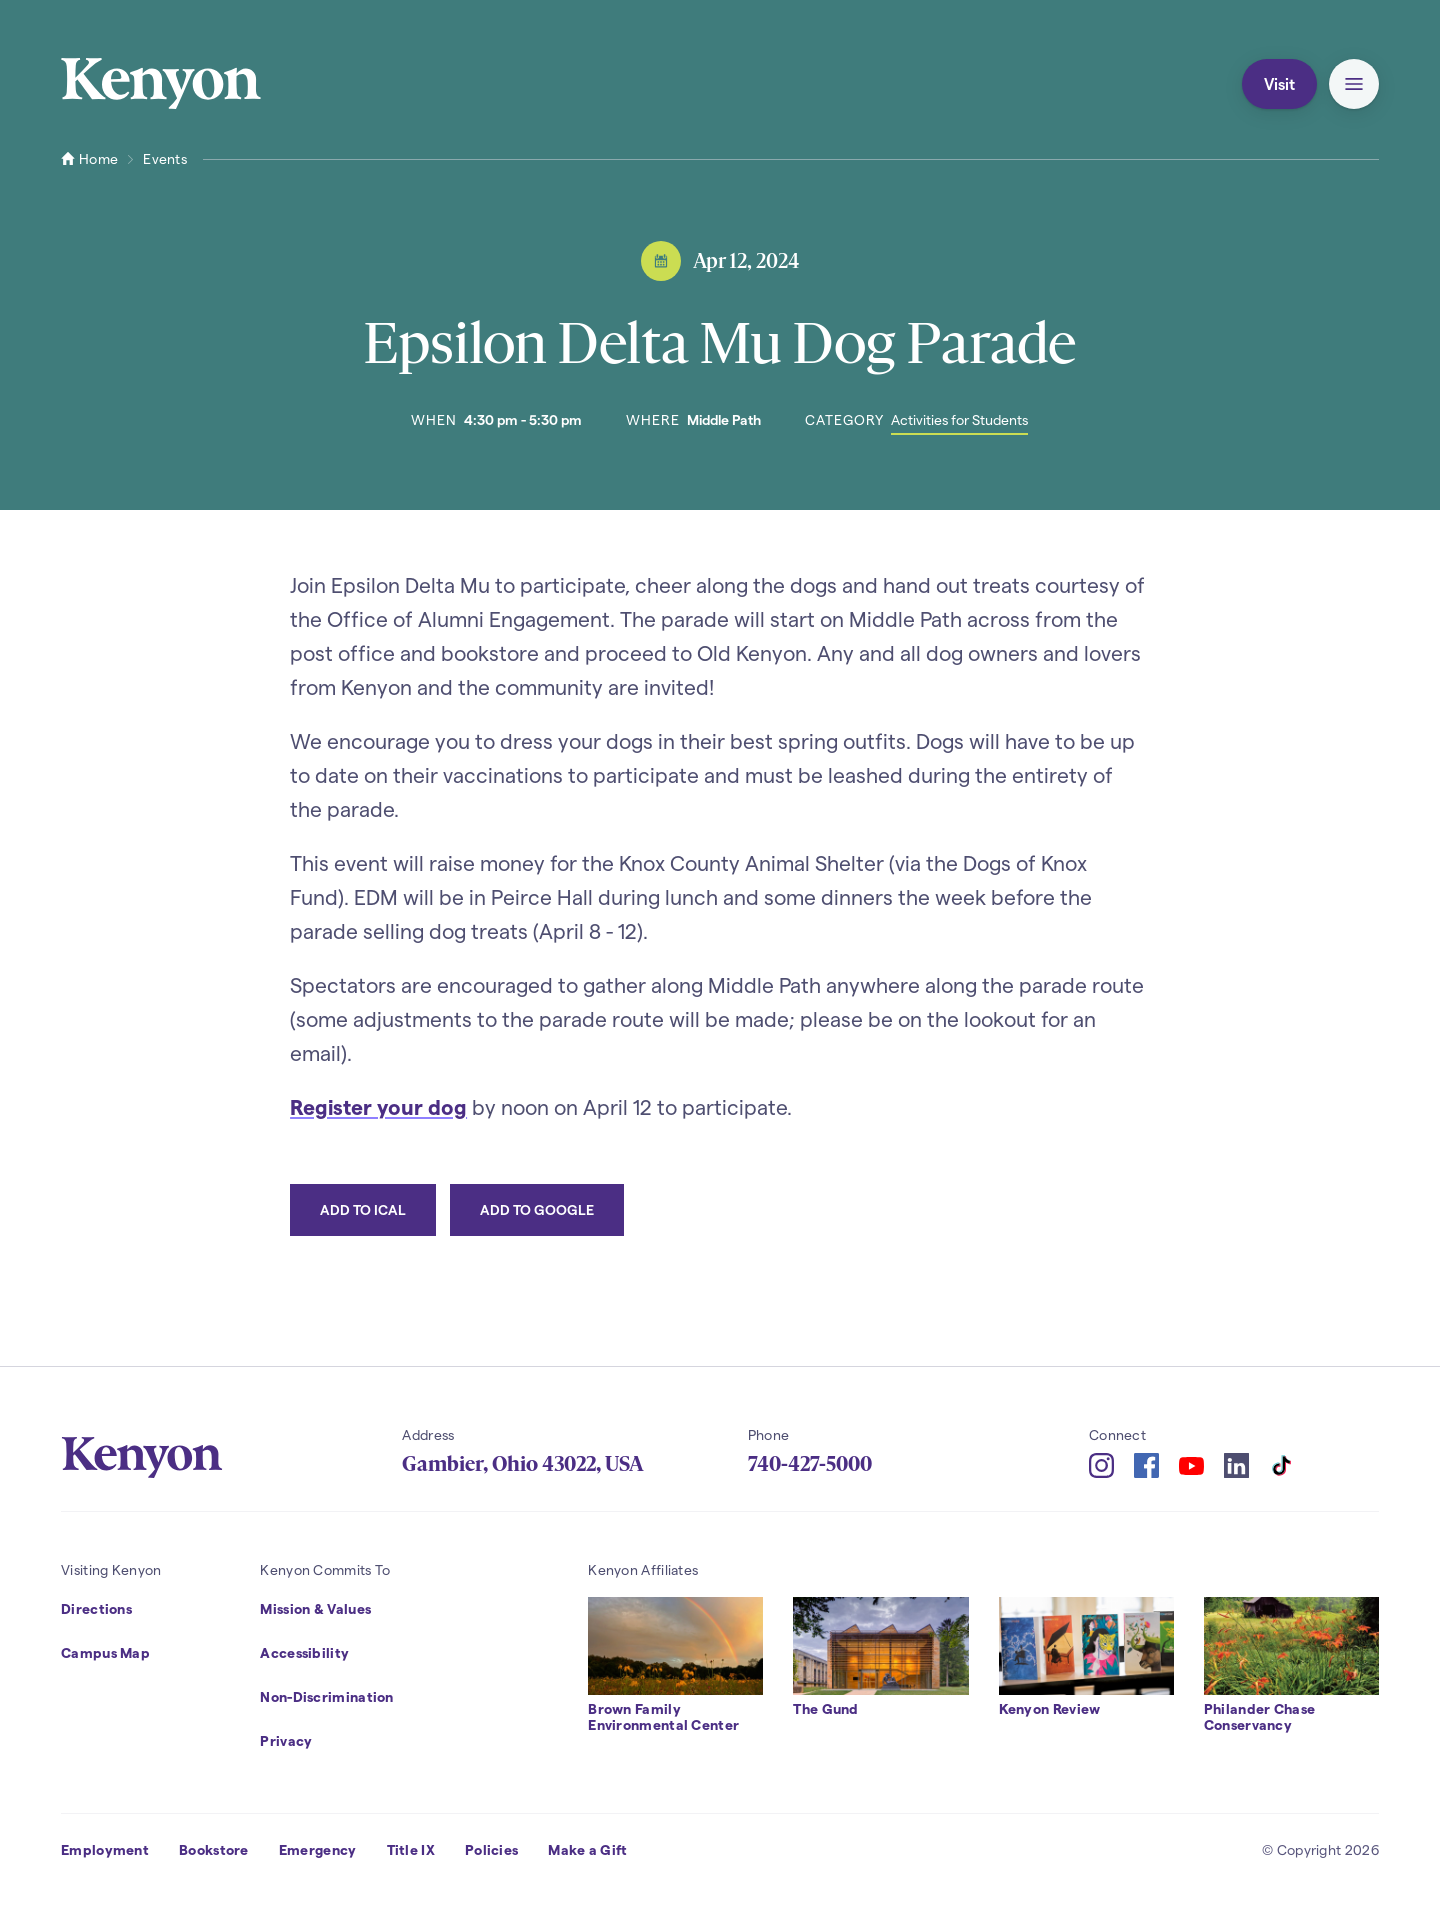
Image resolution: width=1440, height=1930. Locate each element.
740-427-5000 (810, 1464)
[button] (1354, 84)
